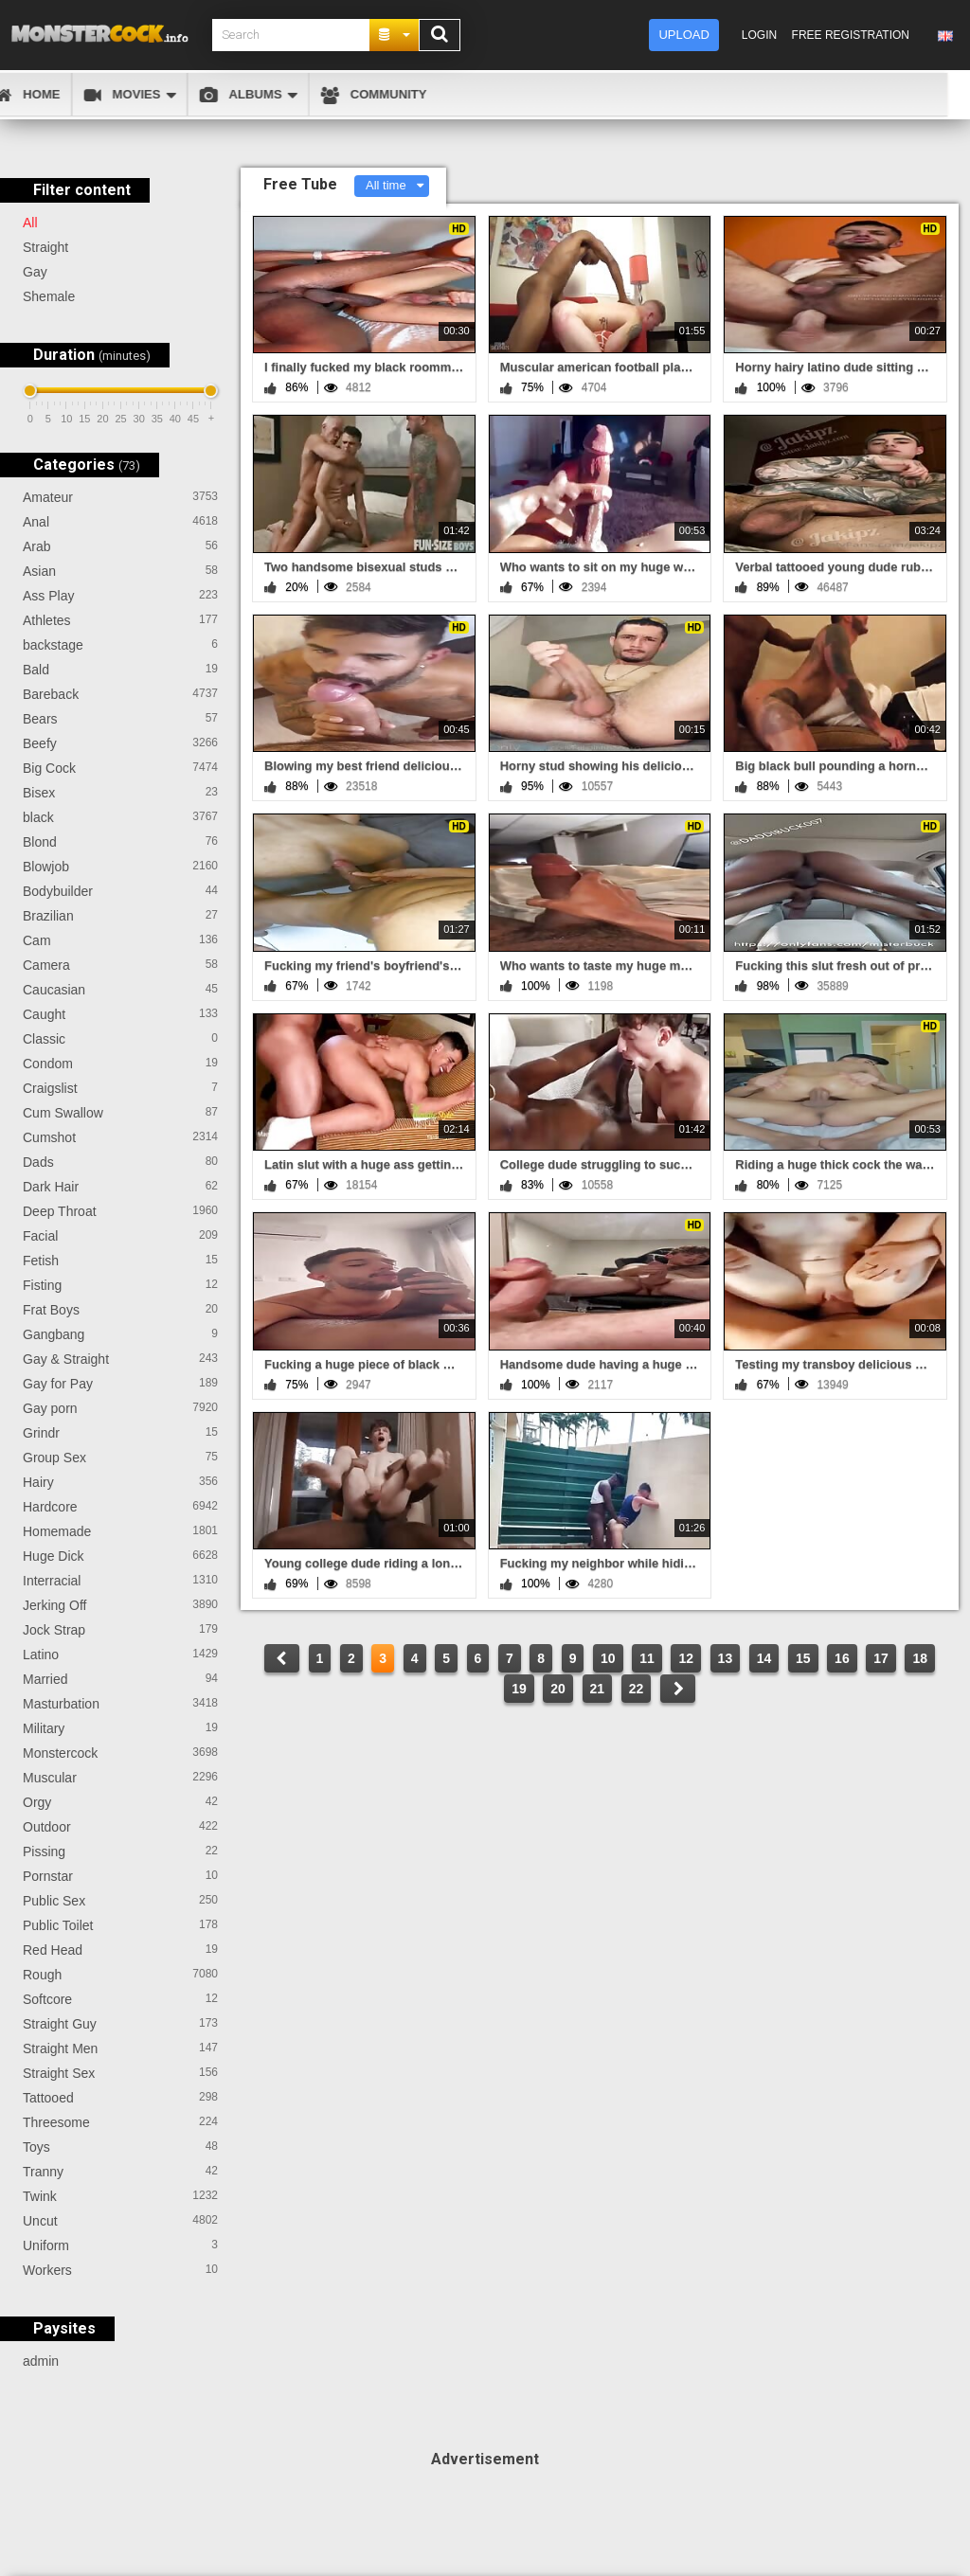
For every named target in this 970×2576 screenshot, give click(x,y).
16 (842, 1658)
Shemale (49, 296)
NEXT (677, 1688)
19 (519, 1688)
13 (725, 1658)
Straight (45, 247)
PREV (281, 1658)
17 (881, 1658)
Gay (35, 271)
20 (558, 1688)
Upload (683, 34)
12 (685, 1658)
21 (597, 1688)
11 (647, 1658)
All (30, 222)
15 (803, 1658)
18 (919, 1658)
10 (608, 1658)
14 (764, 1658)
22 (636, 1688)
